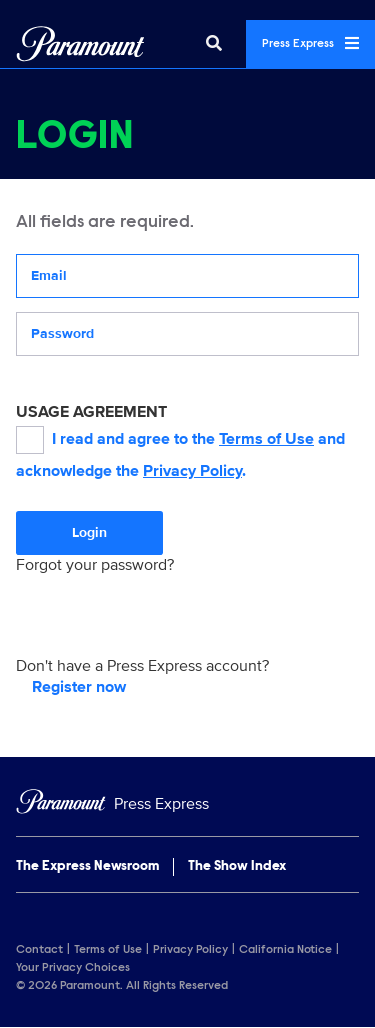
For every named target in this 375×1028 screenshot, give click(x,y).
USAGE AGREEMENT (91, 412)
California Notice (285, 950)
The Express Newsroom (87, 867)
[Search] (214, 44)
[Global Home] (80, 44)
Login (89, 532)
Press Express (310, 43)
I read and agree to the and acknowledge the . (180, 453)
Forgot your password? (95, 565)
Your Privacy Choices (73, 968)
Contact (39, 950)
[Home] (187, 804)
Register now (79, 687)
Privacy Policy (192, 471)
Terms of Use (266, 439)
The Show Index (237, 867)
